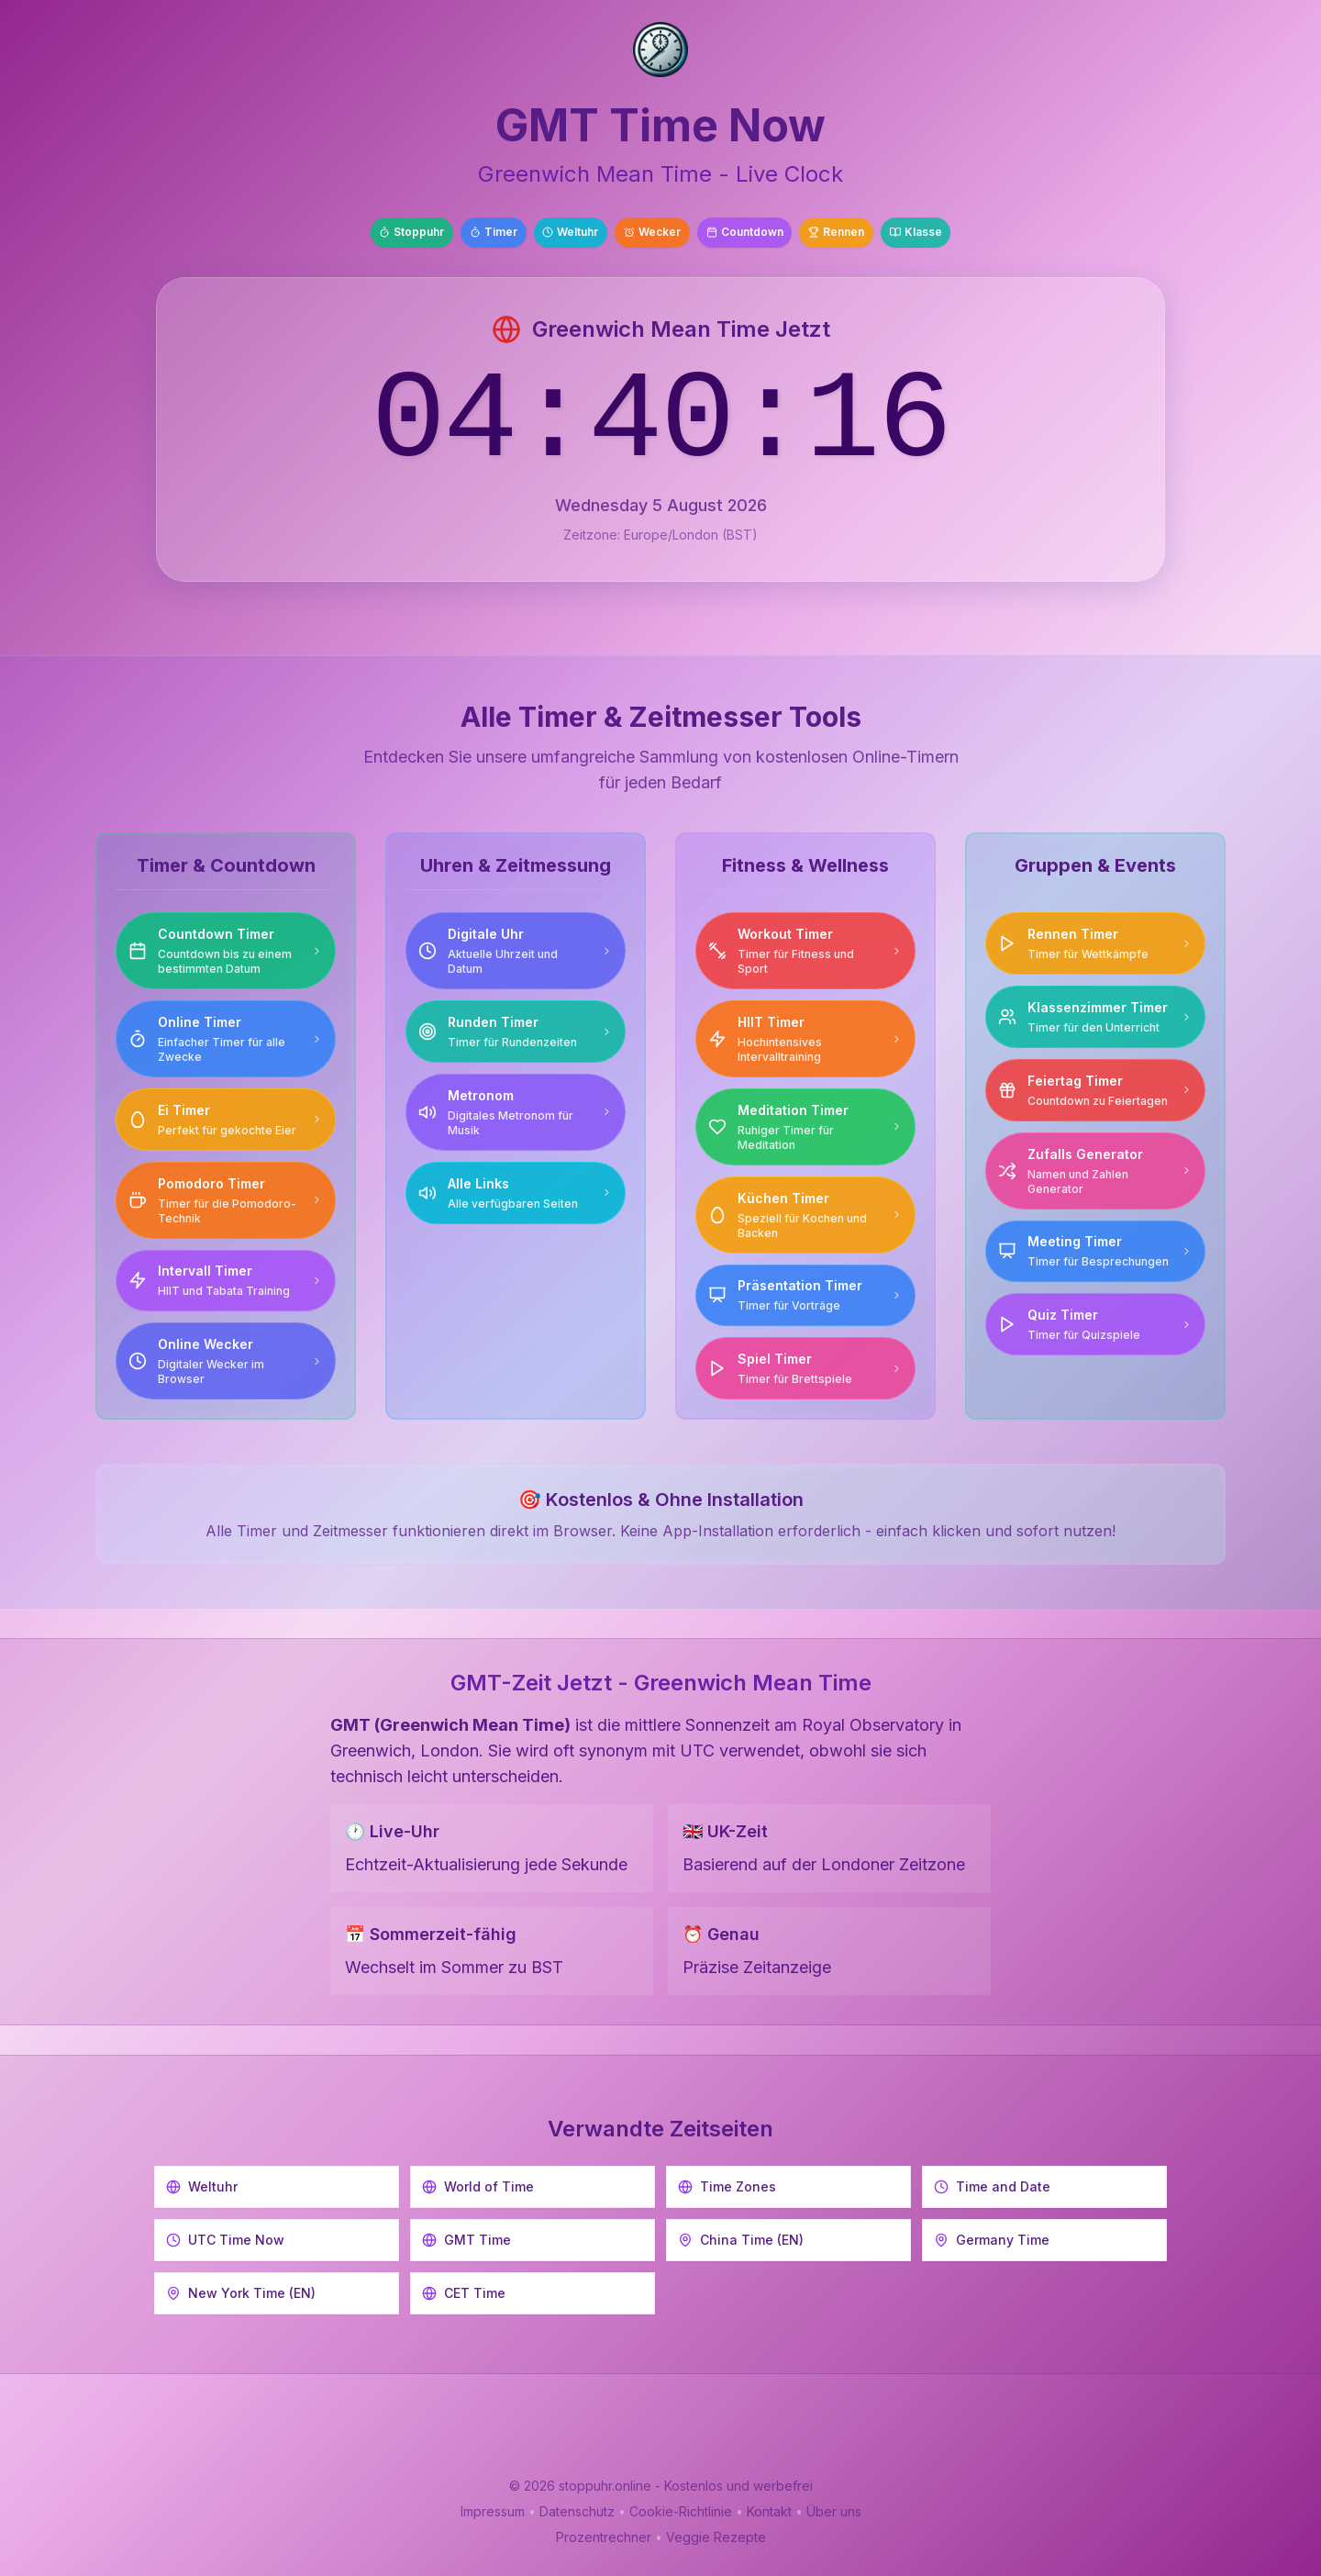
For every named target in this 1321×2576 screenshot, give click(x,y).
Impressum (493, 2511)
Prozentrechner (603, 2537)
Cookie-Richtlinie (680, 2511)
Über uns (833, 2511)
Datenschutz (577, 2511)
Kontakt (769, 2511)
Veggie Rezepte (716, 2537)
